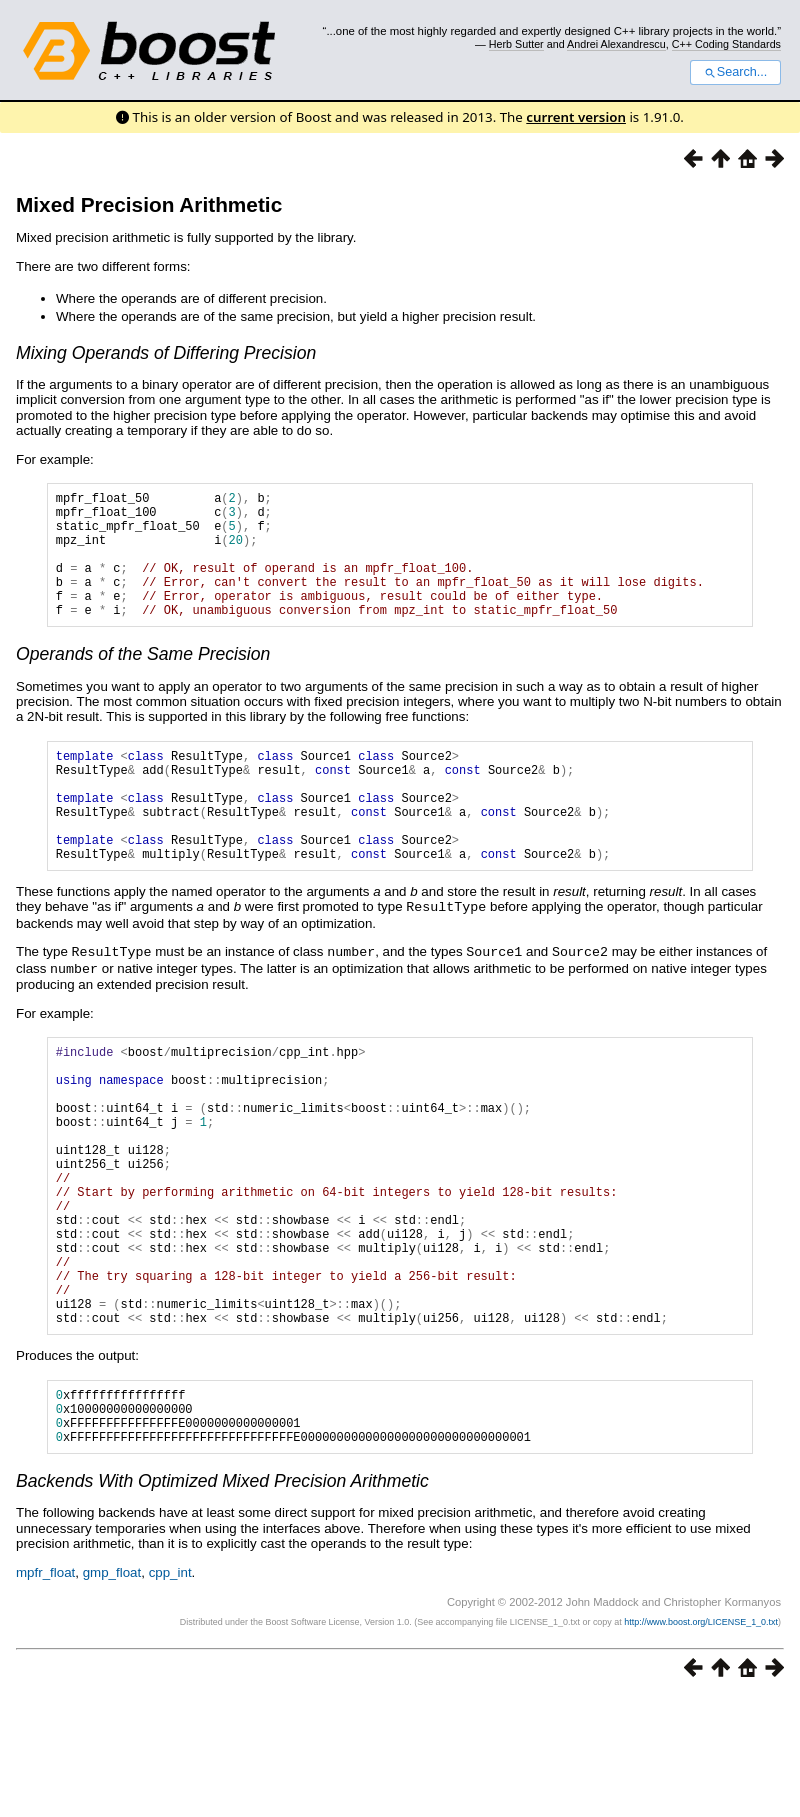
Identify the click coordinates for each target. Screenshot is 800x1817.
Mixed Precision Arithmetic (149, 204)
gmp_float (112, 1692)
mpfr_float (45, 1692)
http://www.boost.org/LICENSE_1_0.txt (701, 1742)
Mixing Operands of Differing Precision (166, 353)
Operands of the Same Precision (143, 681)
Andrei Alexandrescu (616, 44)
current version (576, 117)
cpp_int (170, 1692)
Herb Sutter (516, 44)
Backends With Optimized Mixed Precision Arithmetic (222, 1601)
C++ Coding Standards (726, 44)
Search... (735, 72)
